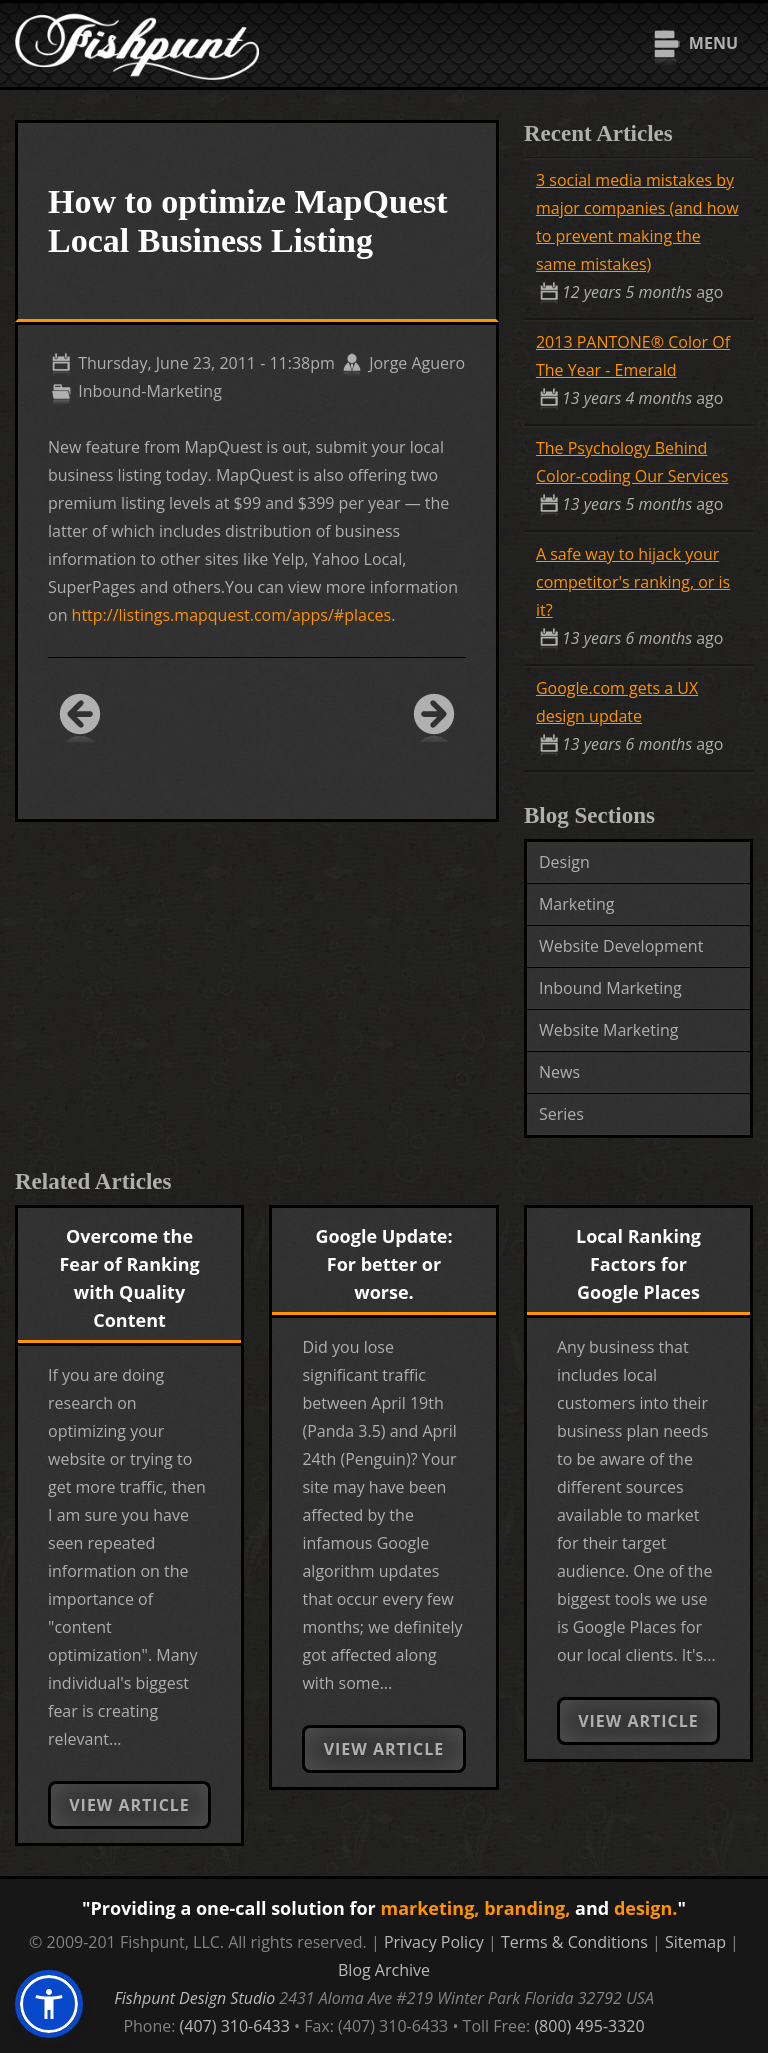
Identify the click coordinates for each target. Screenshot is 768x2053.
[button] (49, 2004)
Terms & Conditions (574, 1942)
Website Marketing (609, 1030)
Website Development (621, 946)
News (559, 1072)
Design (564, 862)
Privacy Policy (434, 1942)
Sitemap (695, 1942)
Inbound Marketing (610, 988)
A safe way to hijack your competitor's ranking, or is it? (633, 582)
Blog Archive (384, 1970)
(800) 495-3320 (589, 2026)
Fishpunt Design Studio (194, 1998)
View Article (129, 1805)
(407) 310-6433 (235, 2026)
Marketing (576, 904)
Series (561, 1114)
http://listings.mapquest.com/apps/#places (232, 615)
